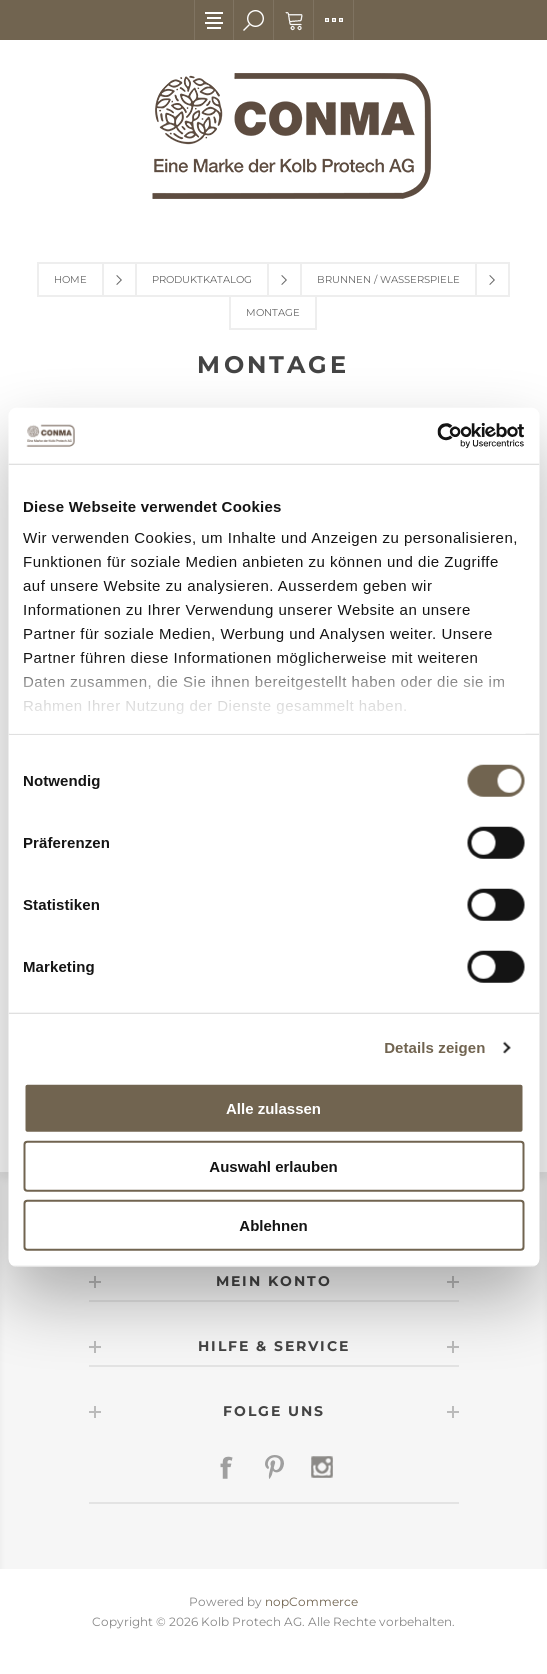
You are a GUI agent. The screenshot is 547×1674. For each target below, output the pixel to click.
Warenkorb (294, 20)
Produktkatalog (202, 279)
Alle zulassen (273, 1107)
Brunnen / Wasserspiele (388, 279)
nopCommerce (311, 1601)
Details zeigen (434, 1047)
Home (70, 279)
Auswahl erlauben (273, 1166)
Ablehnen (273, 1224)
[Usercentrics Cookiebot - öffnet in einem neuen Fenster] (436, 436)
